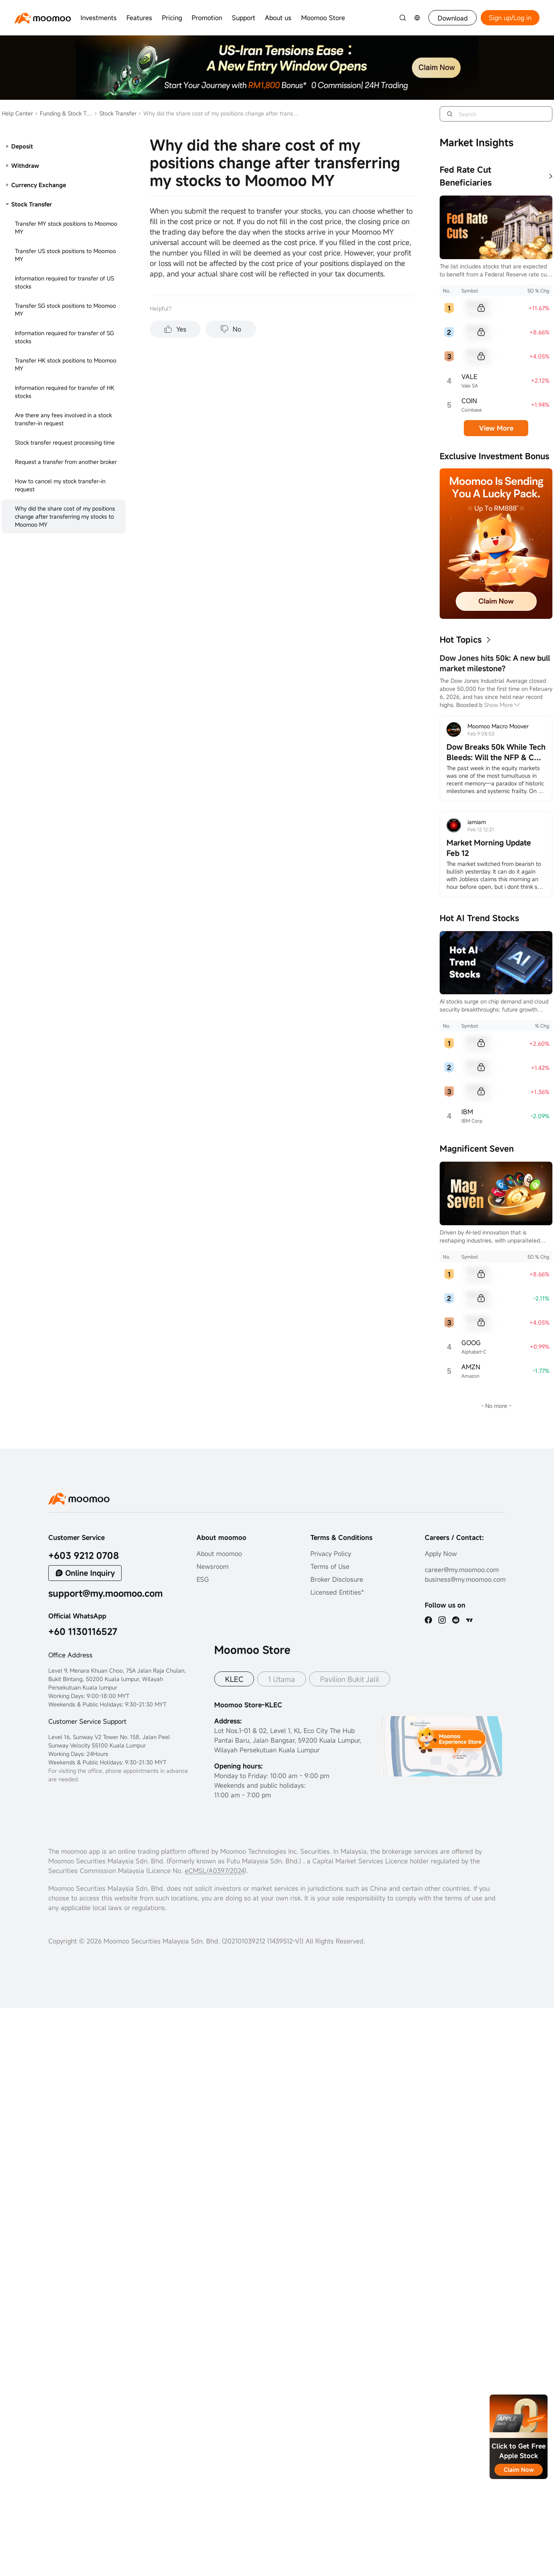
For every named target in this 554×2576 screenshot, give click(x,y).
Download (453, 18)
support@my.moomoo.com (105, 1593)
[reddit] (455, 1620)
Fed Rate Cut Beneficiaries (466, 176)
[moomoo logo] (42, 17)
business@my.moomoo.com (465, 1579)
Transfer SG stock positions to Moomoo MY (65, 309)
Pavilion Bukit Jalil (349, 1679)
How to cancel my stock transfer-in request (60, 485)
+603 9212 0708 (83, 1555)
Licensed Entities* (337, 1592)
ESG (202, 1579)
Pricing (172, 17)
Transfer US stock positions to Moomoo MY (65, 255)
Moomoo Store (323, 17)
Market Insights (476, 142)
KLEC (234, 1679)
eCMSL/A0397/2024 (214, 1870)
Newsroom (212, 1566)
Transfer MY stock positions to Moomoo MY (66, 227)
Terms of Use (329, 1566)
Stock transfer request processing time (65, 442)
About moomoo (219, 1553)
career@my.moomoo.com (462, 1569)
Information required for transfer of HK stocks (64, 392)
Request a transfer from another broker (66, 462)
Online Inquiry (90, 1573)
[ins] (442, 1620)
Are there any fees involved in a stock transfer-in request (63, 419)
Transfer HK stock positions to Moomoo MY (65, 364)
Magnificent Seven (477, 1148)
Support (243, 17)
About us (278, 17)
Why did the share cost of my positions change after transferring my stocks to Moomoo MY (65, 516)
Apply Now (441, 1553)
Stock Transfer (115, 113)
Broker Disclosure (336, 1579)
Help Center (17, 113)
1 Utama (281, 1679)
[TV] (469, 1620)
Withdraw (25, 165)
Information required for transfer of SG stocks (64, 337)
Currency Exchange (38, 185)
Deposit (22, 146)
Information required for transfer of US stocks (64, 282)
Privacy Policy (330, 1553)
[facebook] (428, 1620)
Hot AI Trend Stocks (479, 918)
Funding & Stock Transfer (64, 113)
